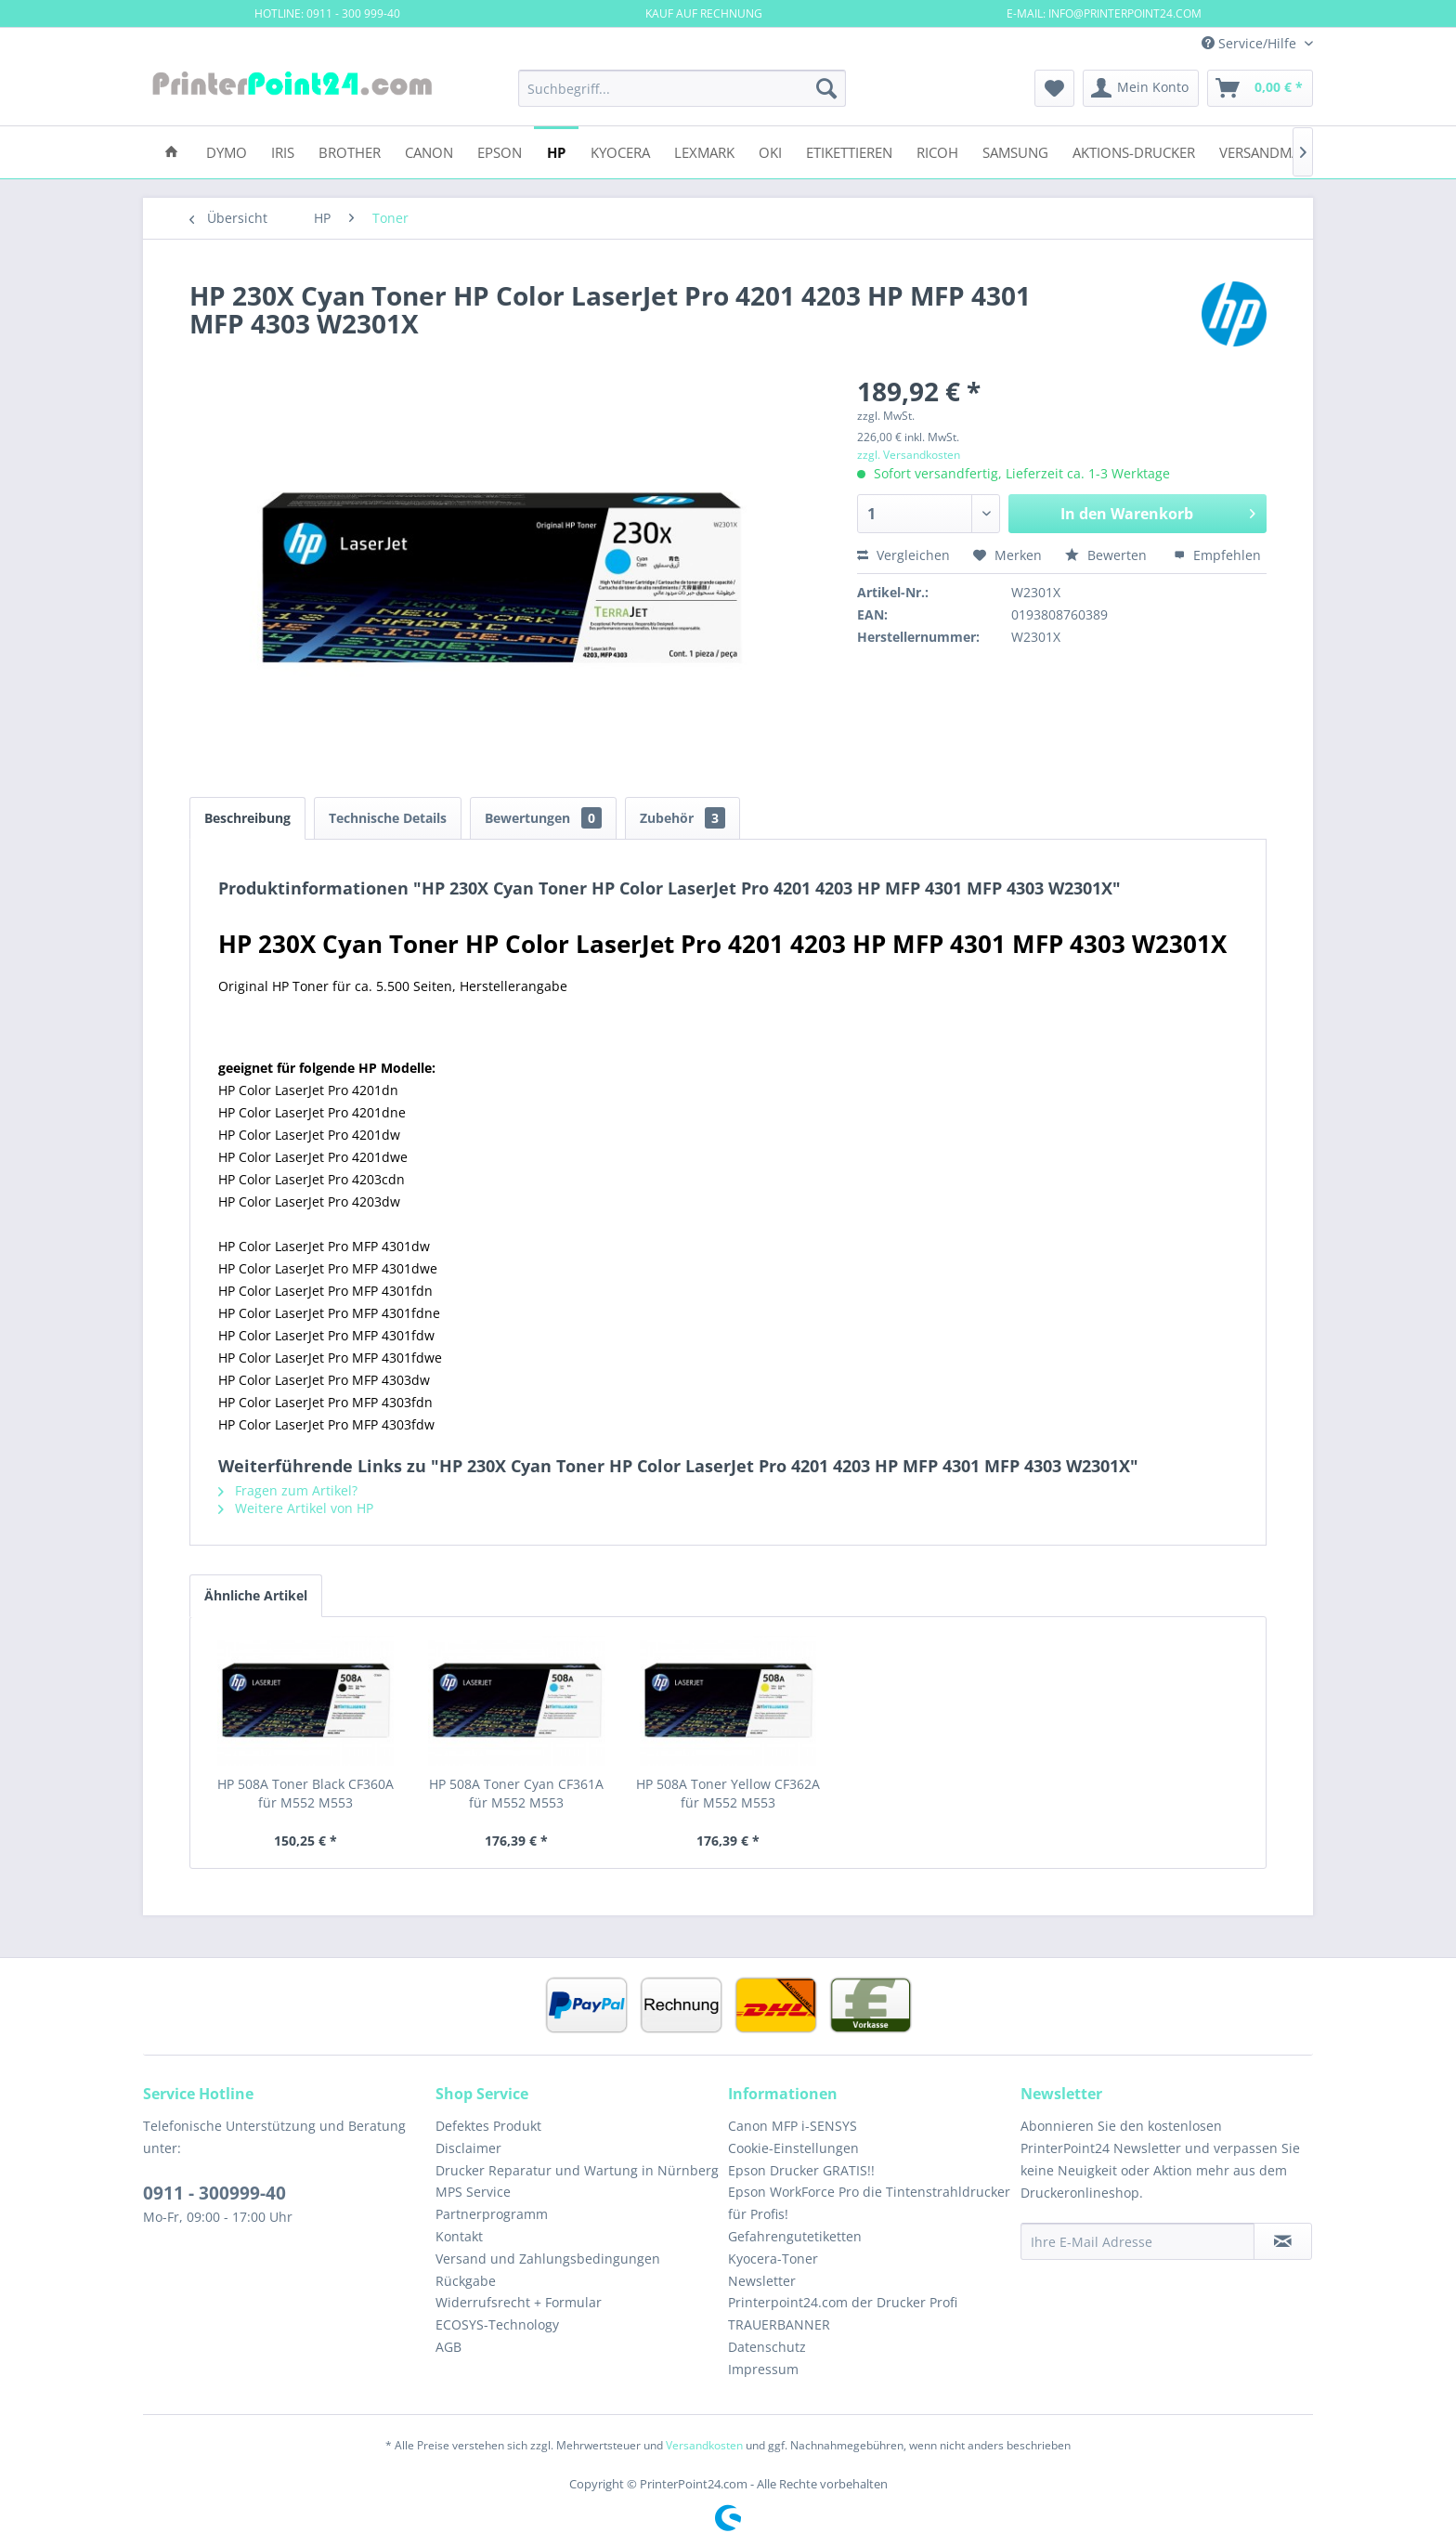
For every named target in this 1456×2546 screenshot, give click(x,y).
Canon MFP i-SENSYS (792, 2126)
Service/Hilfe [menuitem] (1251, 43)
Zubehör (682, 818)
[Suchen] (826, 88)
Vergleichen (903, 555)
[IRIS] (282, 151)
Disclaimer (468, 2148)
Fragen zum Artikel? (288, 1490)
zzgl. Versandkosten (908, 455)
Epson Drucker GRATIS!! (801, 2170)
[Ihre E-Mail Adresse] (1137, 2241)
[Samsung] (1015, 151)
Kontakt (459, 2236)
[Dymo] (226, 151)
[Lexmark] (704, 151)
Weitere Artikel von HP (295, 1508)
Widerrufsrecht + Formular (519, 2302)
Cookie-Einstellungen (793, 2148)
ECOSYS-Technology (497, 2324)
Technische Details (388, 818)
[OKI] (770, 151)
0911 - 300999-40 (214, 2193)
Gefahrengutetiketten (795, 2236)
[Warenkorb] (1260, 88)
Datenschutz (767, 2347)
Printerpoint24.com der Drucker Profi (842, 2302)
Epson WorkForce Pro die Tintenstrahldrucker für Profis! (869, 2203)
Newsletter (762, 2281)
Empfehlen (1217, 555)
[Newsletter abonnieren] (1283, 2241)
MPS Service (473, 2191)
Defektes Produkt (488, 2126)
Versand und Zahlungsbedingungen (548, 2258)
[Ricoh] (937, 151)
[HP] (556, 151)
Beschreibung (247, 818)
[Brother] (349, 151)
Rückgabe (466, 2281)
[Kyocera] (620, 151)
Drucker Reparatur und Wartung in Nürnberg (577, 2170)
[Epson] (499, 151)
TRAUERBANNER (779, 2324)
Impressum (763, 2369)
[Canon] (429, 151)
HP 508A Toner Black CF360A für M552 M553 (305, 1793)
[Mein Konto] (1141, 88)
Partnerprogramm (492, 2214)
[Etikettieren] (849, 151)
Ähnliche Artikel (255, 1595)
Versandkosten (704, 2445)
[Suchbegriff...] (682, 88)
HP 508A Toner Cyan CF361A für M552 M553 (516, 1793)
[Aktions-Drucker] (1133, 151)
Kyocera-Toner (773, 2258)
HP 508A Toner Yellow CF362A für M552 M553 (728, 1793)
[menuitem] (682, 88)
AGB (449, 2347)
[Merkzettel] (1054, 88)
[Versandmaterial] (1281, 151)
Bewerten (1107, 555)
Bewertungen (543, 818)
